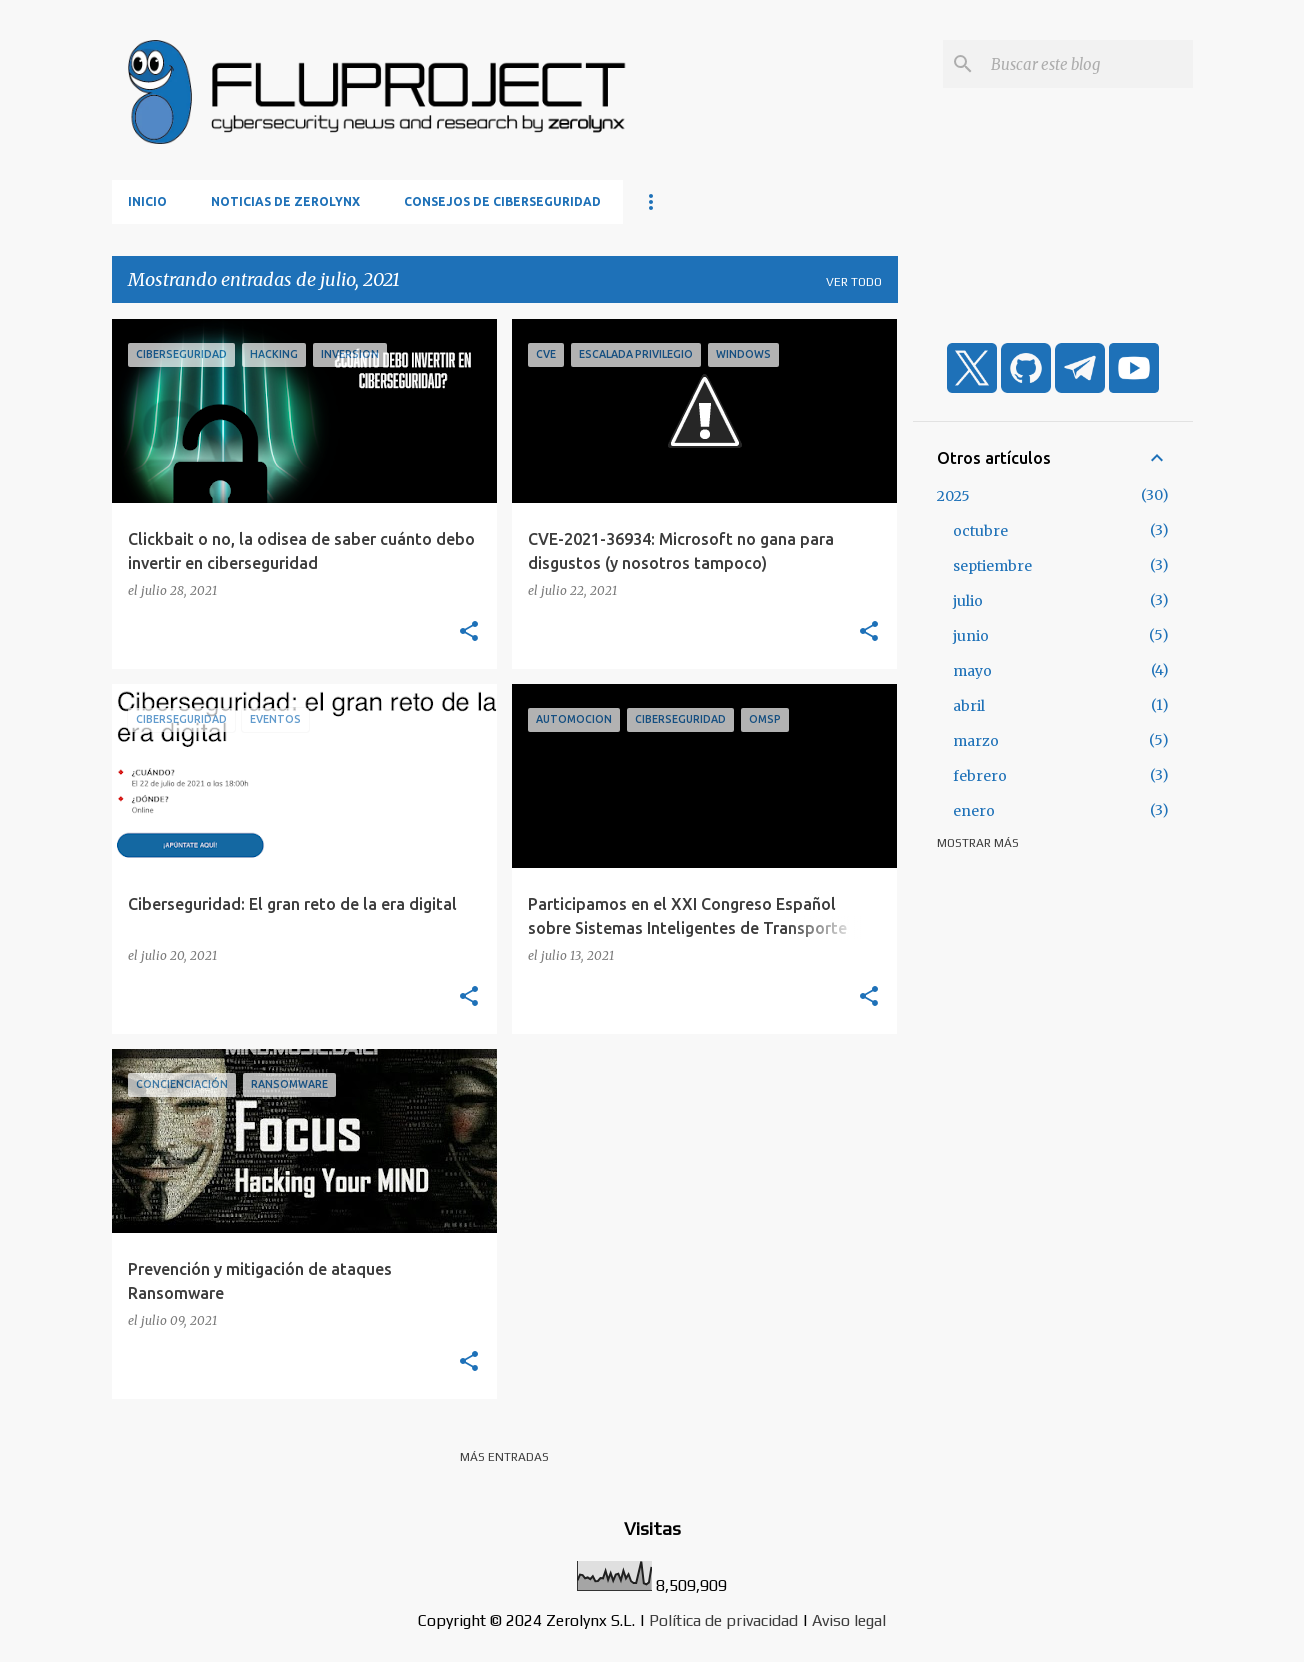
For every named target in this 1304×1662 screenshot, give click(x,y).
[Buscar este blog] (1088, 64)
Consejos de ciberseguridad (502, 201)
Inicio (147, 201)
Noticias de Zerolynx (285, 201)
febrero (980, 776)
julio (968, 601)
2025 (953, 496)
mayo (972, 671)
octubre (980, 531)
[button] (469, 632)
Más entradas (504, 1457)
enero (974, 811)
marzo (976, 741)
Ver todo (854, 282)
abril (969, 706)
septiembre (992, 566)
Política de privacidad (723, 1620)
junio (971, 636)
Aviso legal (849, 1620)
